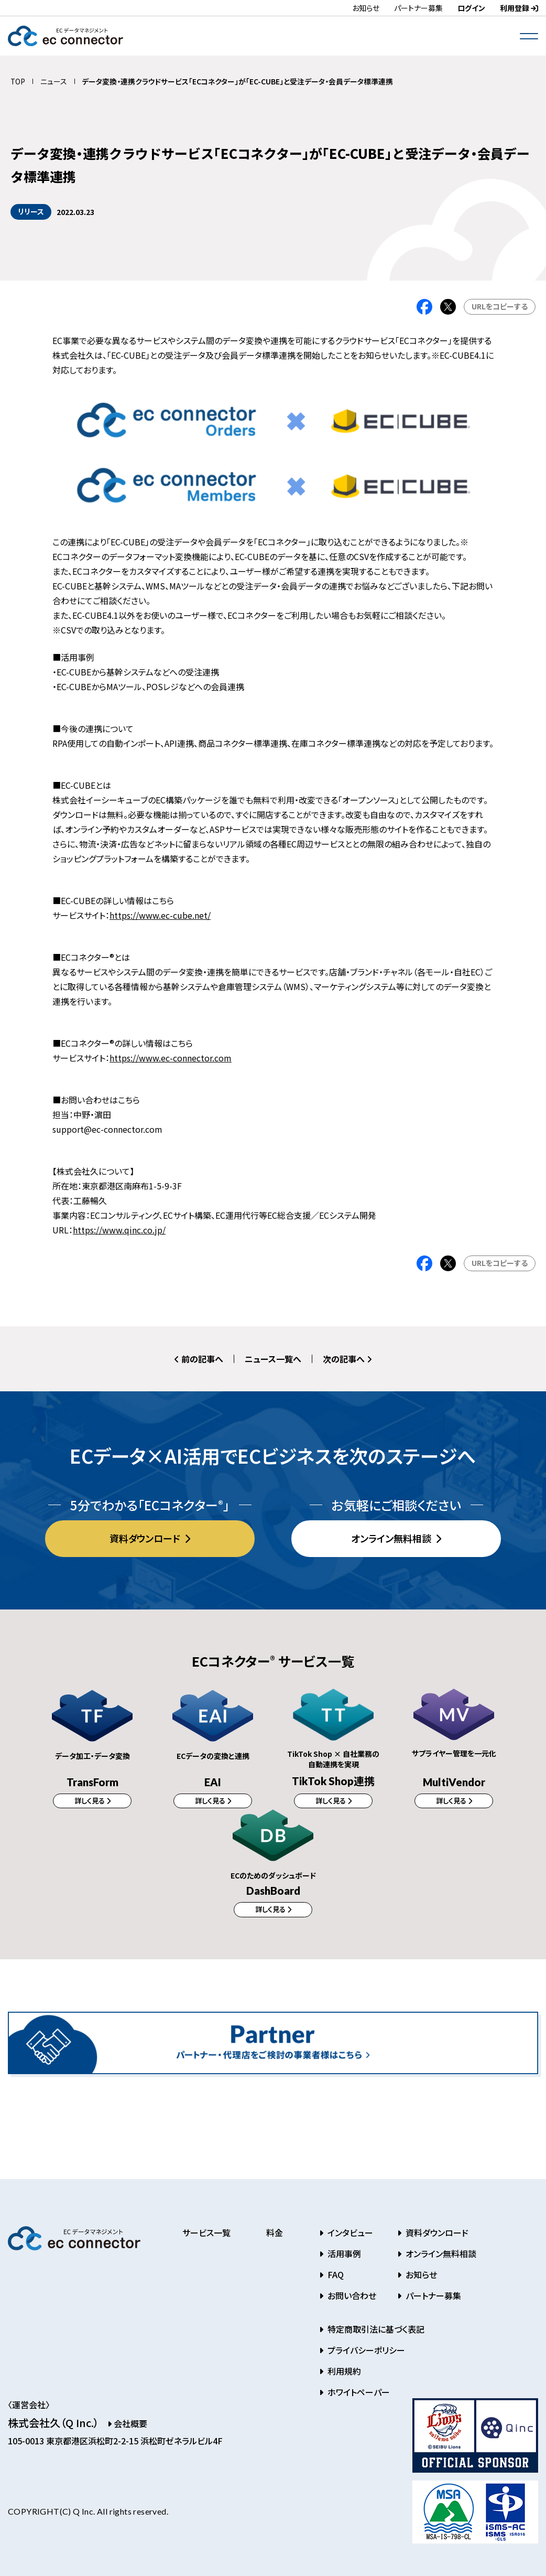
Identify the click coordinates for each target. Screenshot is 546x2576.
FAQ (334, 2278)
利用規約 (343, 2374)
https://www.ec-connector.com (171, 1057)
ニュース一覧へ (273, 1359)
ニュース (53, 81)
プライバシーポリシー (365, 2353)
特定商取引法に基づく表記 (374, 2332)
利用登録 (519, 8)
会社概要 (127, 2427)
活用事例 (343, 2257)
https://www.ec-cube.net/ (160, 915)
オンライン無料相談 (392, 1538)
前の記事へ (198, 1359)
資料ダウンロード (146, 1538)
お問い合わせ (350, 2299)
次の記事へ (347, 1359)
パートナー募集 (418, 8)
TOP (17, 81)
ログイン (471, 8)
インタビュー (349, 2236)
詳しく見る (90, 1801)
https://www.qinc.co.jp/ (119, 1229)
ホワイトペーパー (357, 2395)
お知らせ (365, 8)
